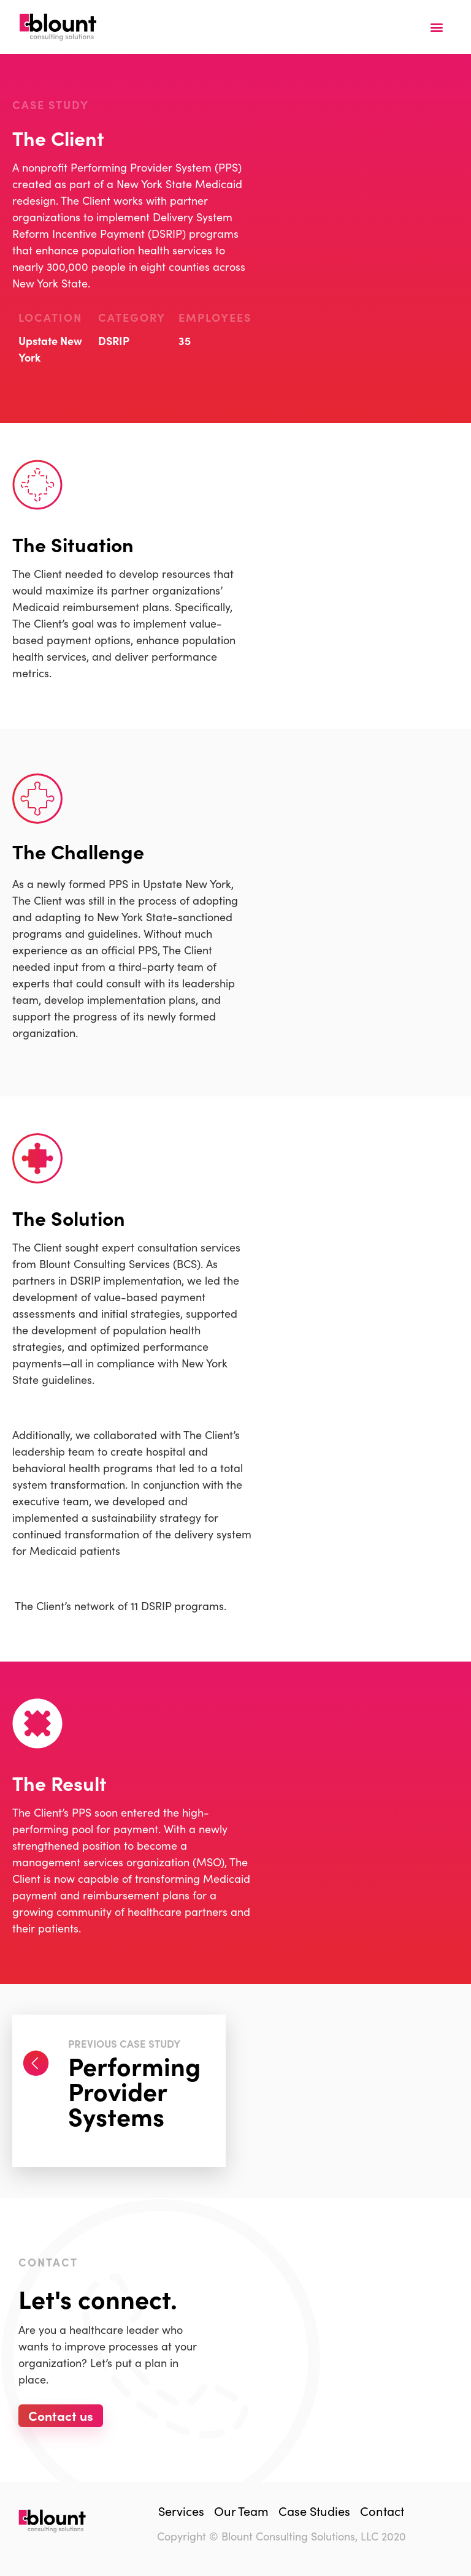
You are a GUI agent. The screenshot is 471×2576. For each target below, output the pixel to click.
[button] (436, 27)
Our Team (241, 2510)
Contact (382, 2510)
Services (181, 2510)
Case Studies (314, 2510)
